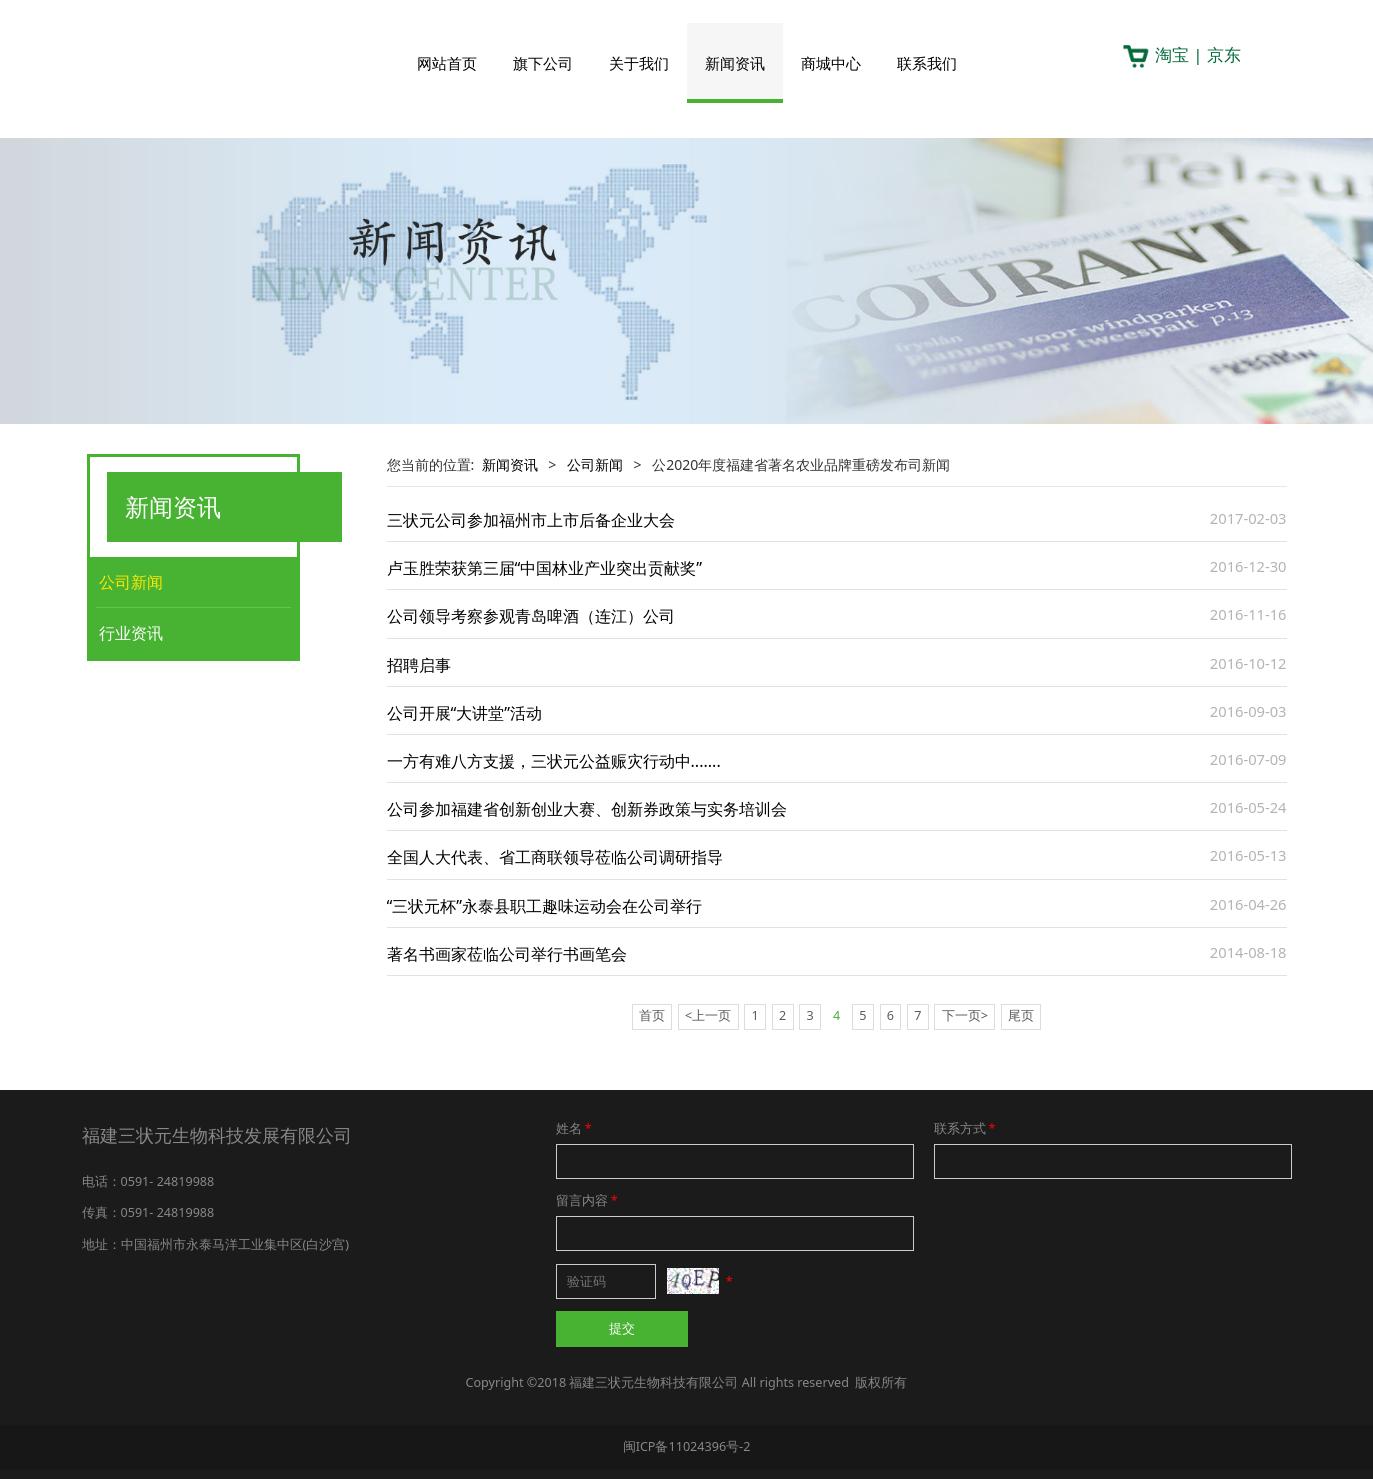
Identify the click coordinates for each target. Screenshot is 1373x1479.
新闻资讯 (735, 63)
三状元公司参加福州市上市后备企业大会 (531, 520)
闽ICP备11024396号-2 (687, 1446)
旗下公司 (543, 63)
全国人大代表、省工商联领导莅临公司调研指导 (555, 857)
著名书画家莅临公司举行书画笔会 (507, 954)
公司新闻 (131, 582)
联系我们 (927, 63)
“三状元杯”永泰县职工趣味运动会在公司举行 (545, 906)
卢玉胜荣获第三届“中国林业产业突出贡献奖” (545, 568)
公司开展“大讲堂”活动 (465, 713)
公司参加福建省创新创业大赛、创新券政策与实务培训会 (587, 809)
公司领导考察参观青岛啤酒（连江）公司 (531, 616)
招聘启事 (419, 665)
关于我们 (639, 63)
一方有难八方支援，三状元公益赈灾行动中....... (554, 761)
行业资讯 (131, 633)
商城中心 (831, 63)
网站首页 (447, 63)
